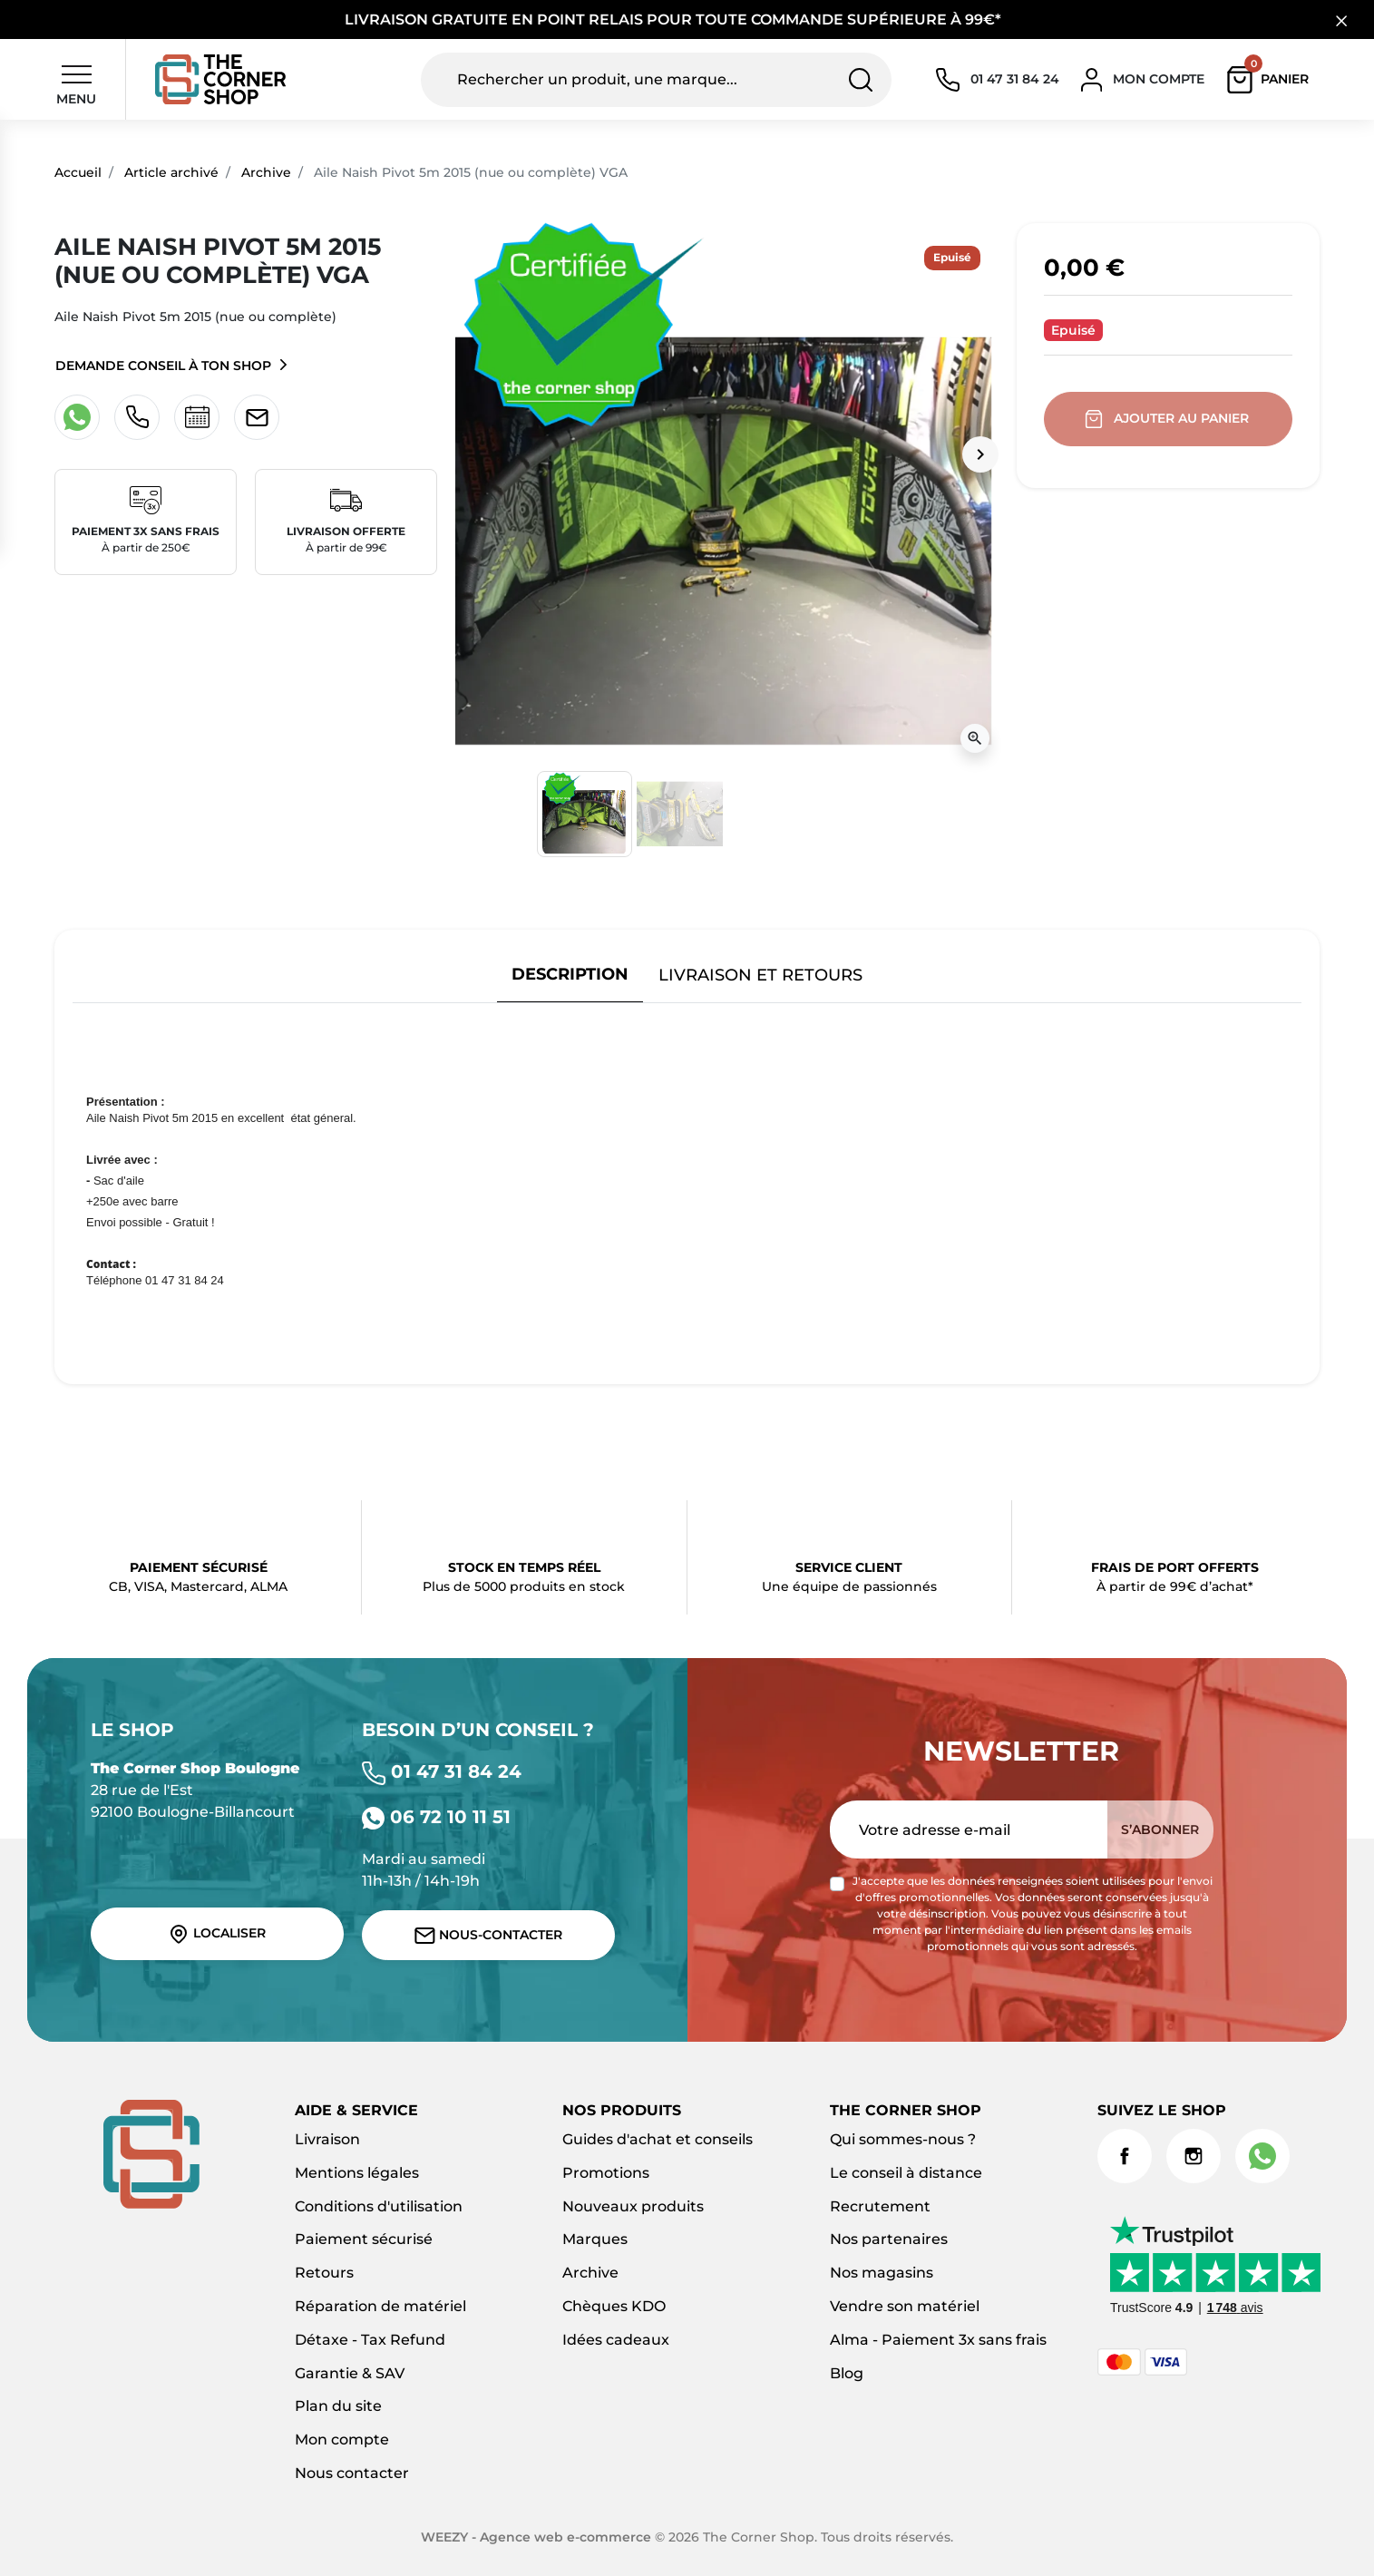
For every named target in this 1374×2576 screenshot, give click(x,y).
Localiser (217, 1934)
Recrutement (880, 2206)
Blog (846, 2373)
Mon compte (342, 2439)
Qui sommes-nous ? (903, 2139)
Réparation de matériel (380, 2306)
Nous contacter (352, 2473)
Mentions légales (357, 2172)
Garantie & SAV (349, 2373)
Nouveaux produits (633, 2206)
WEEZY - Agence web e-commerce (536, 2537)
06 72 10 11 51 (436, 1817)
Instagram (1193, 2156)
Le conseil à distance (906, 2172)
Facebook (1124, 2156)
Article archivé (171, 172)
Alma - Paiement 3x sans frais (938, 2339)
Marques (595, 2239)
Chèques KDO (614, 2306)
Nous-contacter (488, 1935)
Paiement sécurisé (364, 2239)
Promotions (605, 2172)
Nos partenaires (889, 2239)
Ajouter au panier (1168, 419)
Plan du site (338, 2406)
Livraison (327, 2139)
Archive (266, 172)
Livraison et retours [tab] (760, 974)
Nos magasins (881, 2272)
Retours (324, 2272)
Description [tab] (570, 973)
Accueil (78, 172)
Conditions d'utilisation (379, 2206)
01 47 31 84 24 (441, 1771)
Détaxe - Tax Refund (370, 2339)
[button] (1272, 79)
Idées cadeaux (615, 2339)
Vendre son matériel (904, 2306)
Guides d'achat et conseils (657, 2139)
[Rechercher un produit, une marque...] (656, 80)
